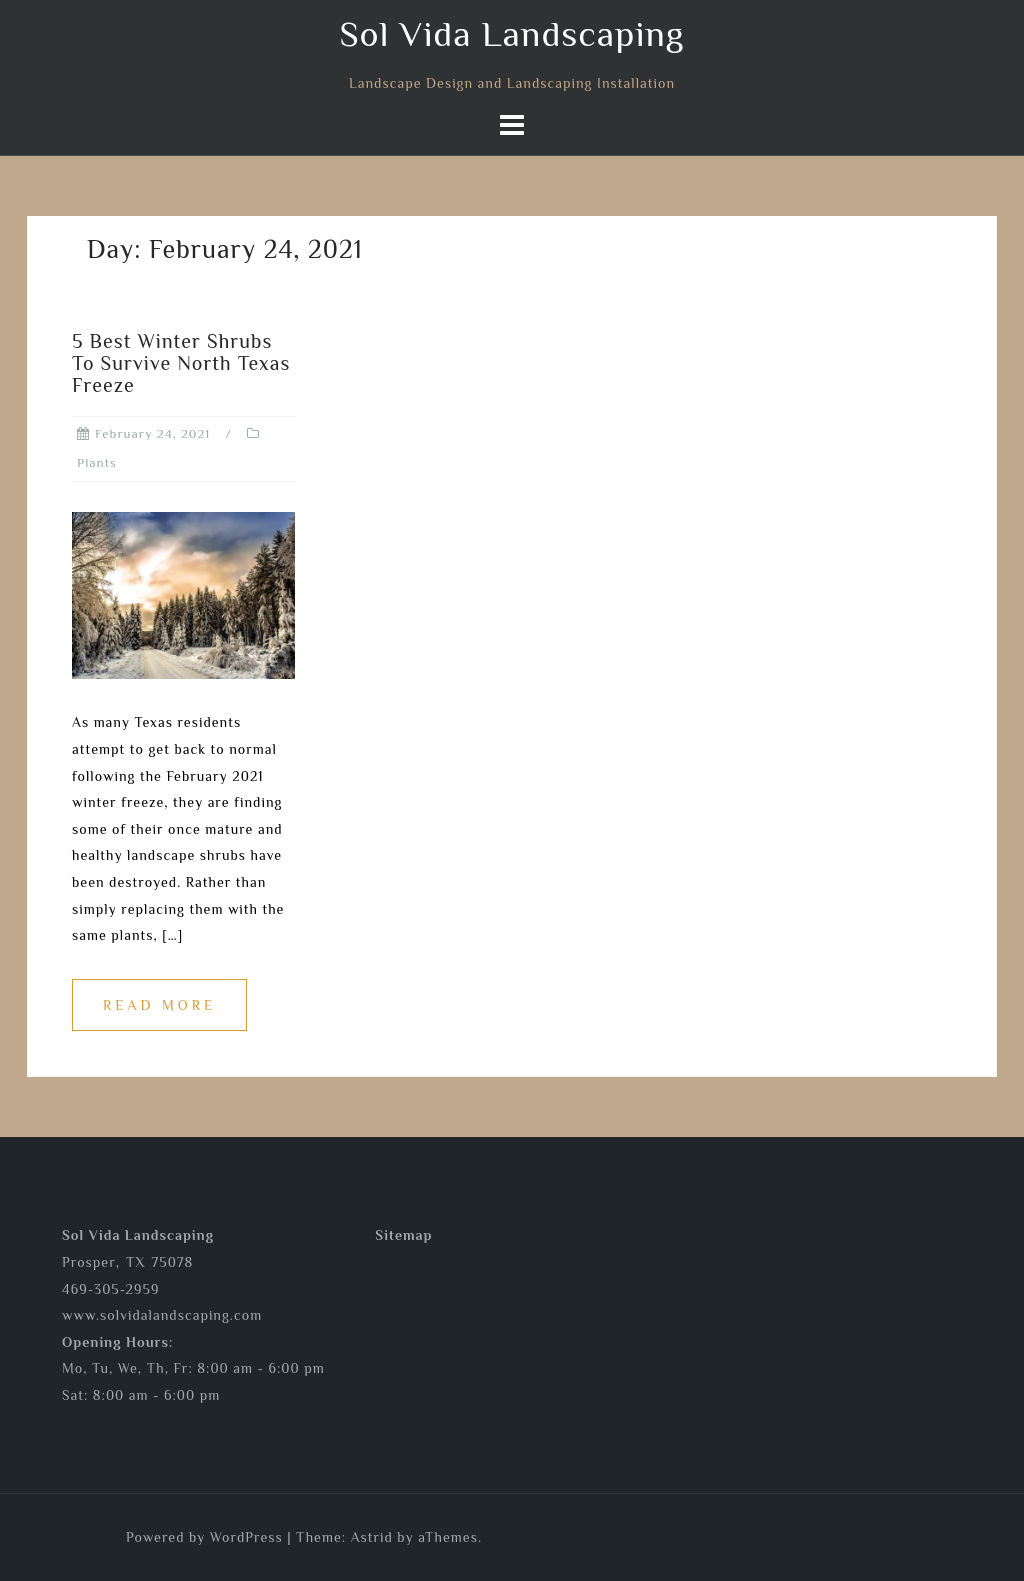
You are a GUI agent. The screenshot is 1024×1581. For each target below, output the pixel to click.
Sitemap (403, 1235)
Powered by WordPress (204, 1537)
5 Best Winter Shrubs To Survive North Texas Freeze (181, 363)
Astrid (372, 1537)
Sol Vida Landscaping (511, 34)
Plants (97, 462)
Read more (159, 1005)
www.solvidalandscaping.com (162, 1315)
